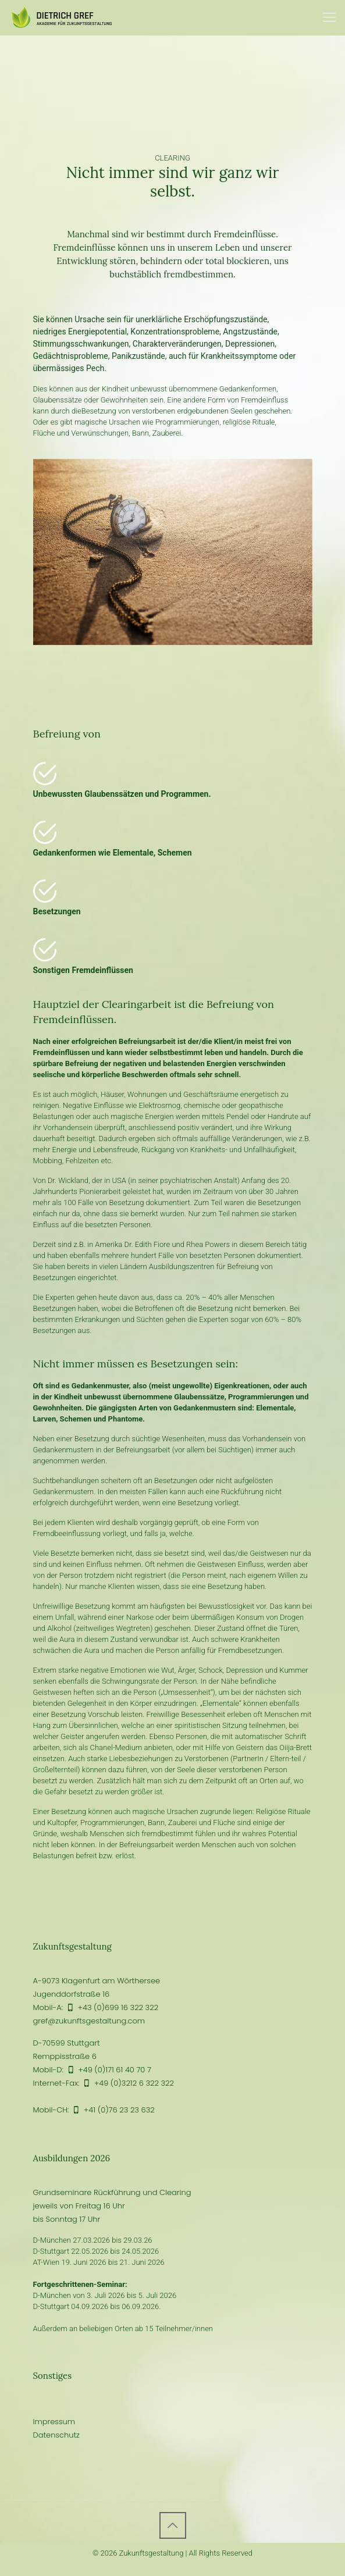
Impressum (54, 2421)
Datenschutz (56, 2434)
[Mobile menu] (329, 17)
